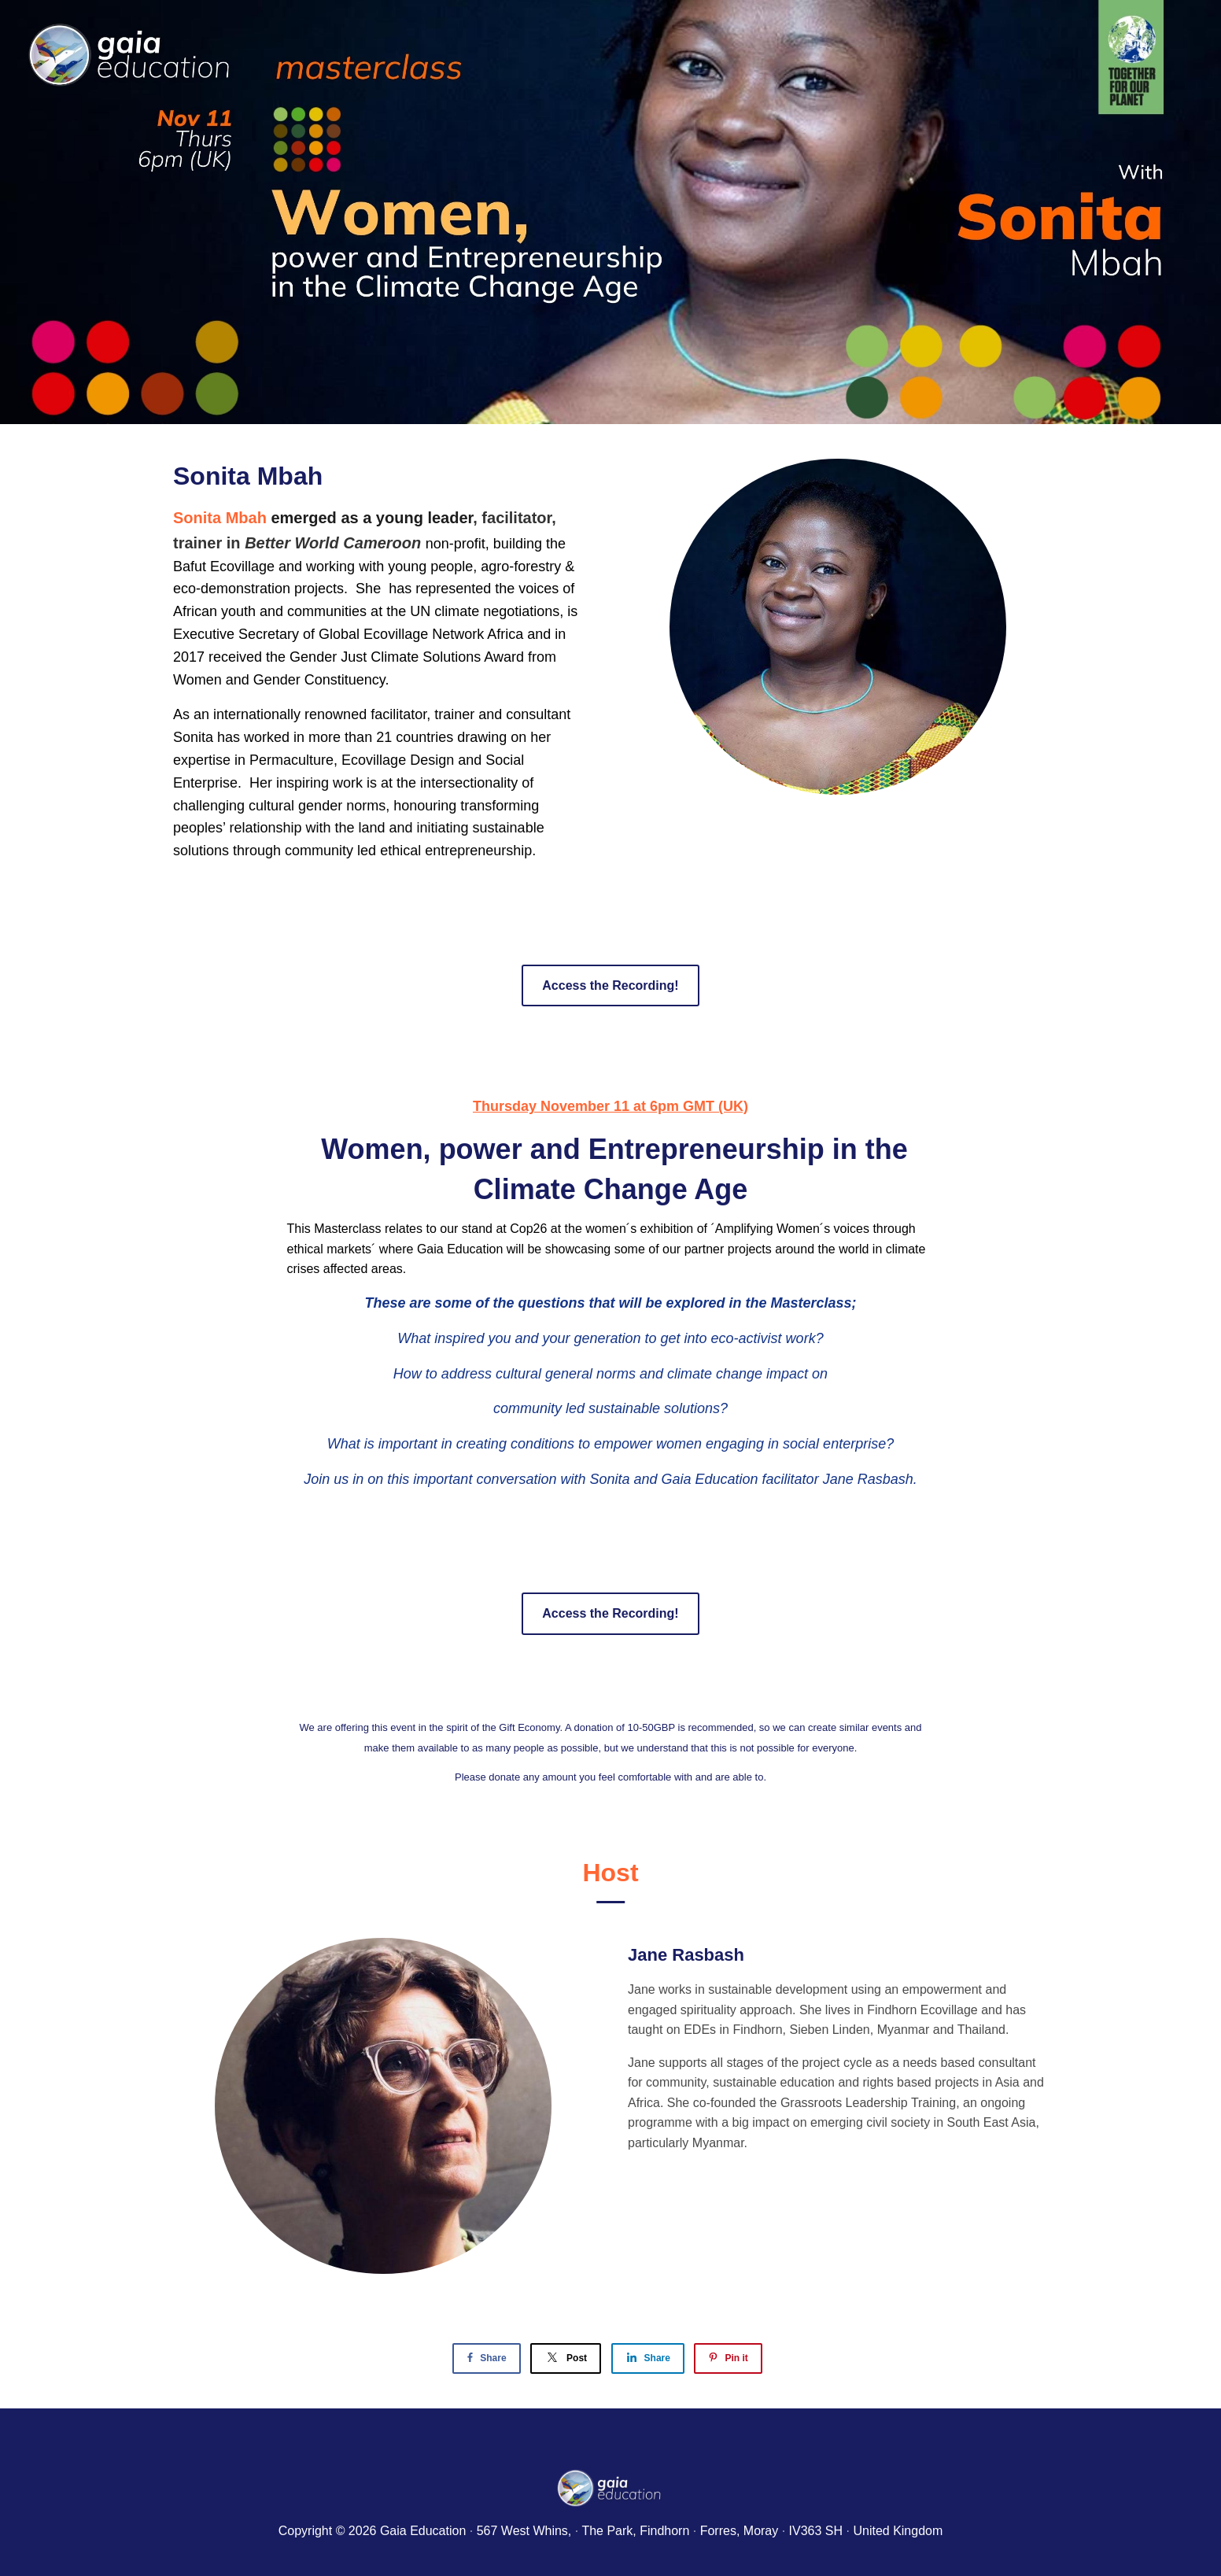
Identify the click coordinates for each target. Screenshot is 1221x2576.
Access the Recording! (610, 985)
